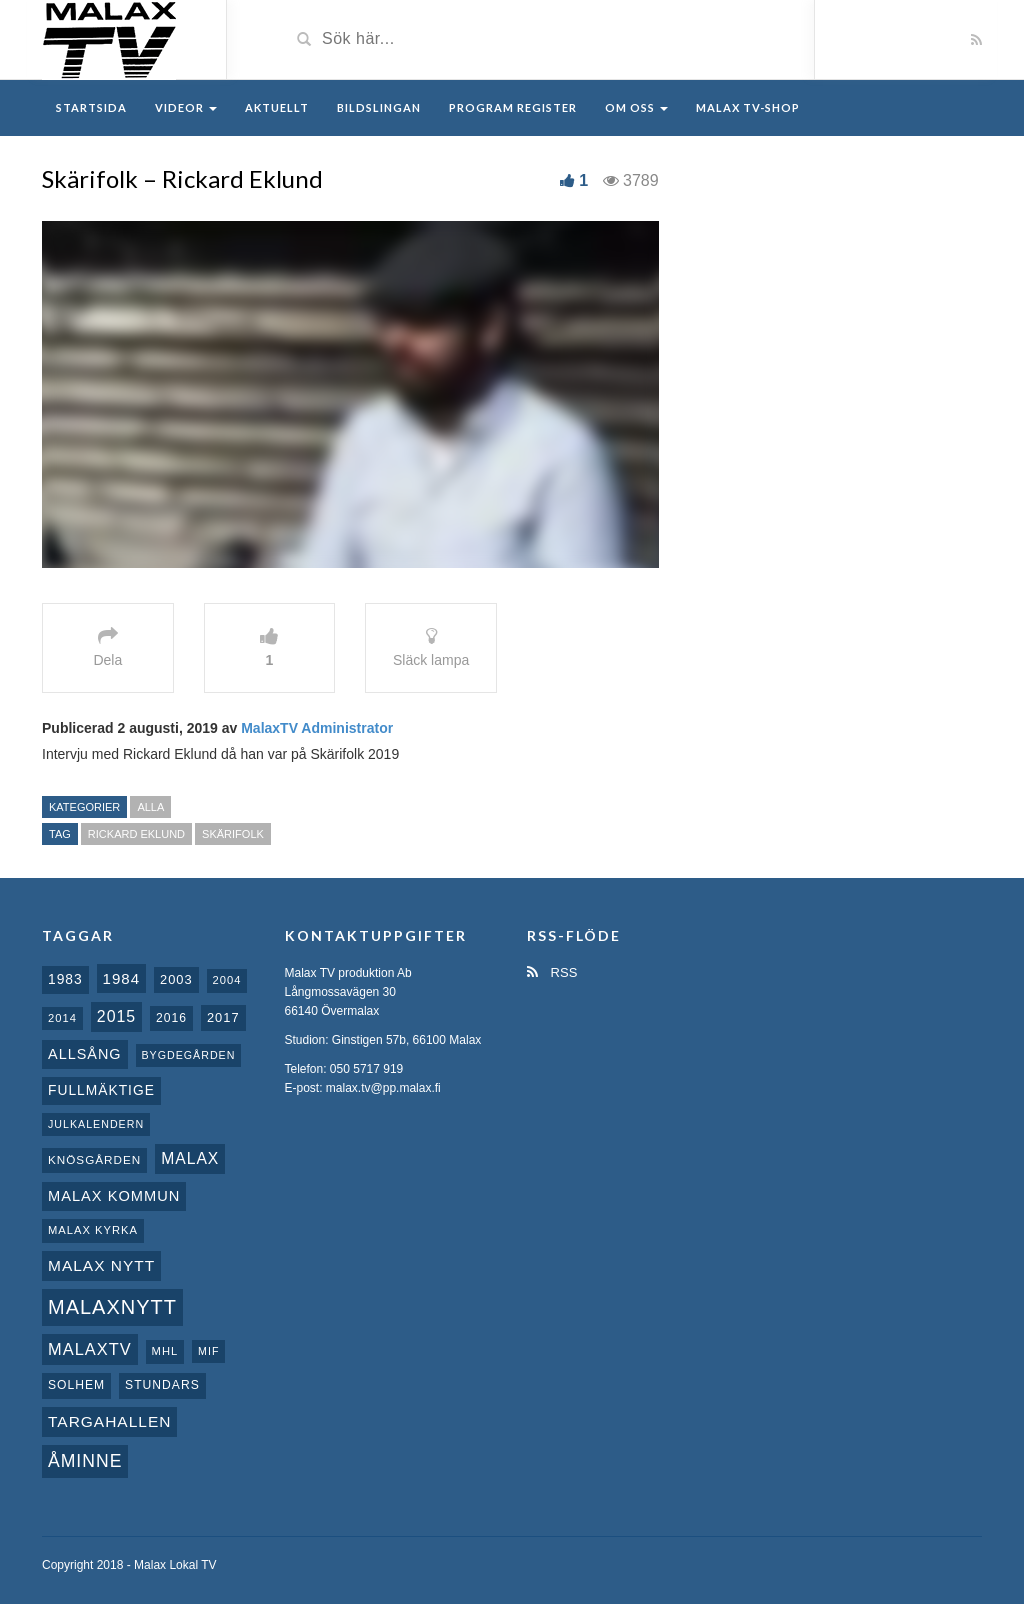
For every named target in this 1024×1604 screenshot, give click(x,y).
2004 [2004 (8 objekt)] (227, 980)
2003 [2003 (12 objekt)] (176, 979)
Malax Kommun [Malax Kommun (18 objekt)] (114, 1196)
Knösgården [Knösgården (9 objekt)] (94, 1159)
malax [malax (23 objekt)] (190, 1158)
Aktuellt (277, 107)
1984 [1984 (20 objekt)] (122, 978)
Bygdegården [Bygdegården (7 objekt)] (189, 1055)
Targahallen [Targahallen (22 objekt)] (109, 1421)
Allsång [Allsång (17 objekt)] (85, 1054)
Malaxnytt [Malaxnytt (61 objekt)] (112, 1307)
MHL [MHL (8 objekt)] (165, 1351)
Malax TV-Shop (748, 107)
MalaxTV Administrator (317, 728)
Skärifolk (233, 834)
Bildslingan (379, 107)
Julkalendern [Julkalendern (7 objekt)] (96, 1124)
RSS (552, 972)
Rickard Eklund (136, 834)
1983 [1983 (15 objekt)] (65, 979)
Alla (150, 807)
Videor (186, 107)
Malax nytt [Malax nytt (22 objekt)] (101, 1265)
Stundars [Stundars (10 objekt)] (162, 1385)
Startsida (91, 107)
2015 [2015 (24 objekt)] (116, 1016)
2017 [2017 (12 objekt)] (223, 1017)
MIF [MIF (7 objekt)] (208, 1351)
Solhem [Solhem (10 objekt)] (76, 1385)
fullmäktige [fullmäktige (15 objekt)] (101, 1090)
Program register (513, 107)
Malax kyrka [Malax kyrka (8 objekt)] (93, 1230)
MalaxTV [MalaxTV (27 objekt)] (90, 1349)
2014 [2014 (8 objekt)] (62, 1018)
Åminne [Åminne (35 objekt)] (85, 1461)
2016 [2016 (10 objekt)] (171, 1018)
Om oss (636, 107)
